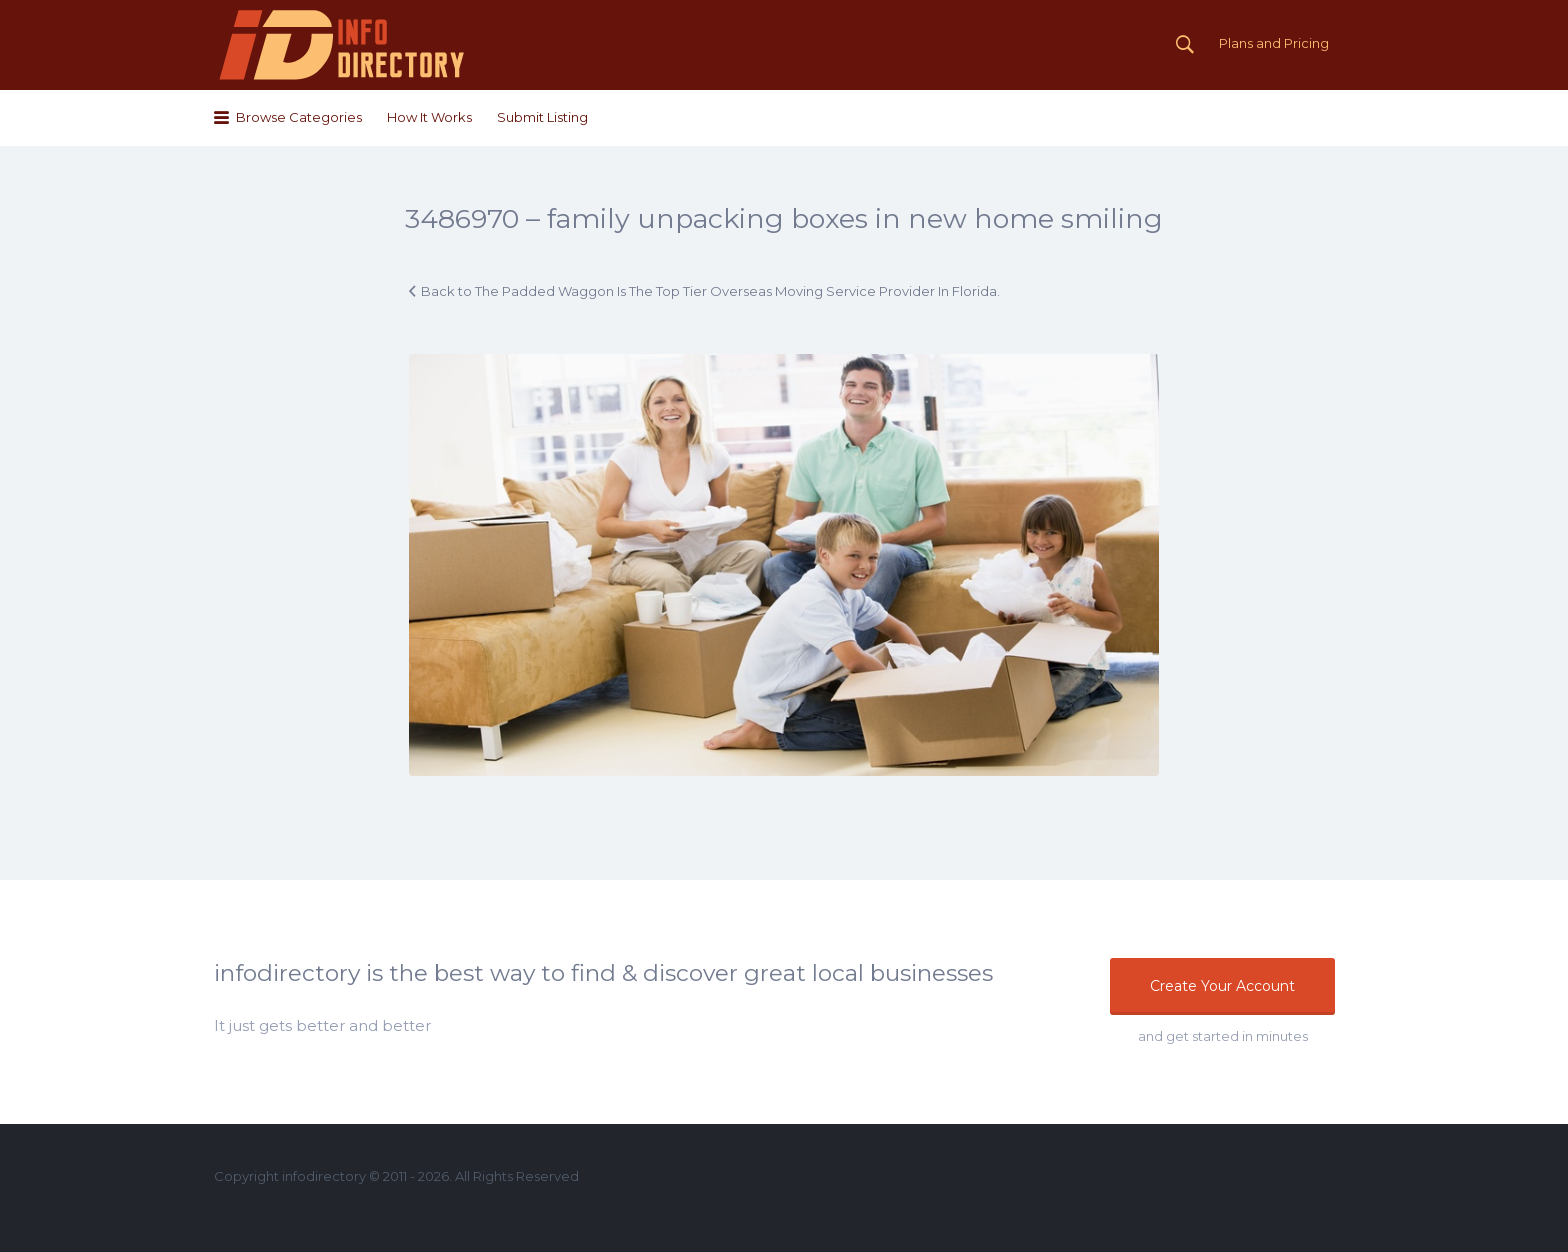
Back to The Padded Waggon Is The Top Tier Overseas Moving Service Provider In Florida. (710, 291)
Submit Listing (542, 117)
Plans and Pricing (1274, 43)
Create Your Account (1222, 986)
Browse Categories (299, 117)
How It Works (429, 117)
